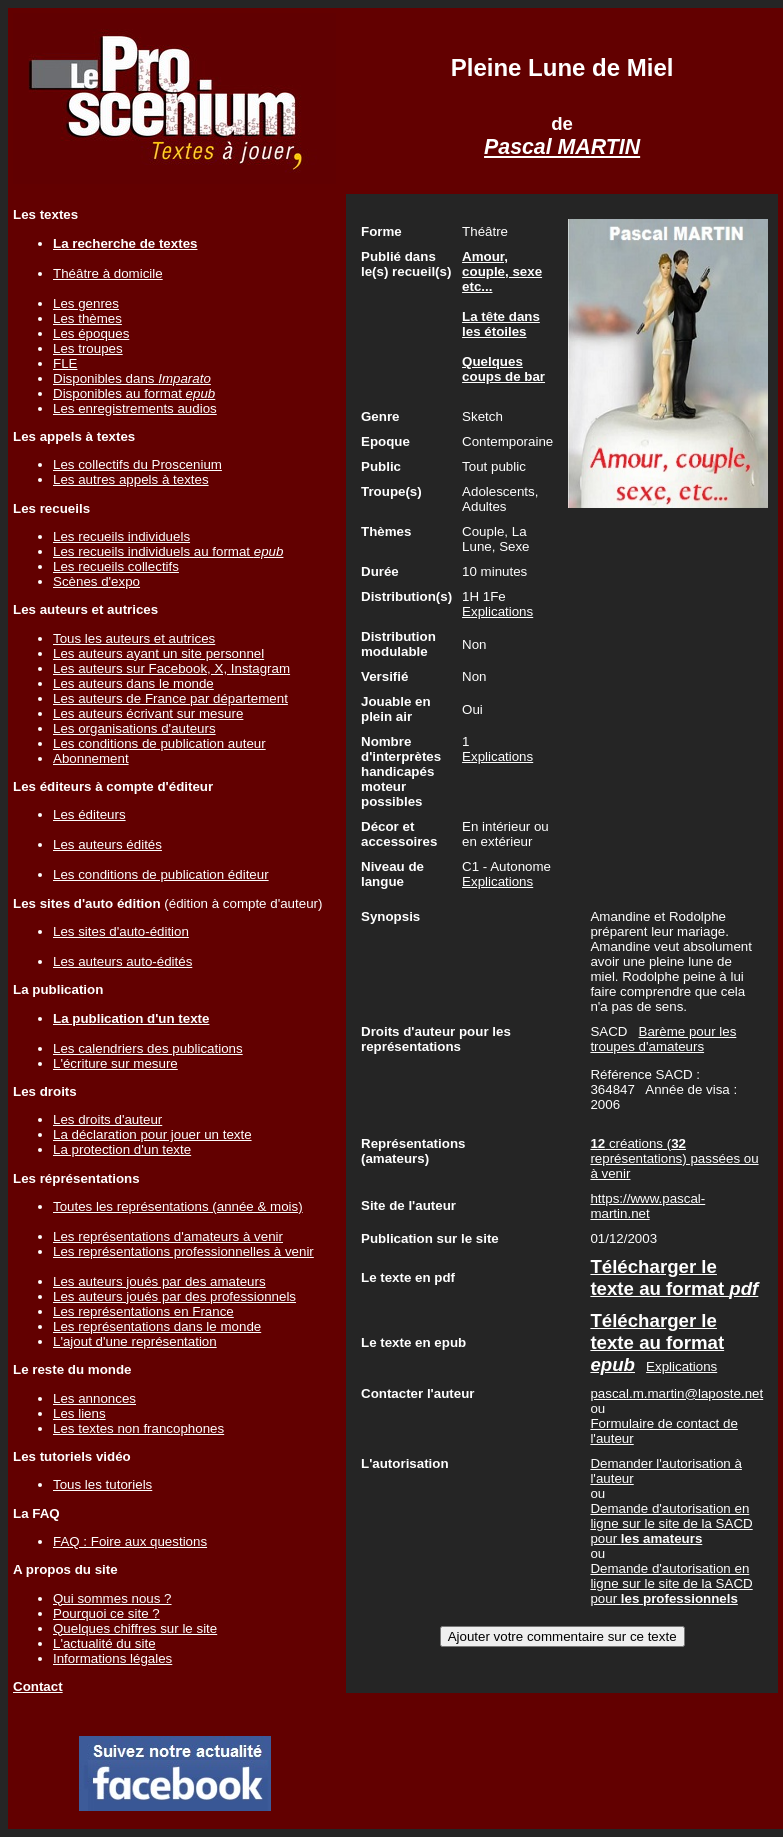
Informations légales (112, 1658)
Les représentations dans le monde (157, 1326)
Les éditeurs (89, 814)
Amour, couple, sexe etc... (502, 271)
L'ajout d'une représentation (135, 1341)
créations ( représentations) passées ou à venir (674, 1158)
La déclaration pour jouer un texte (152, 1134)
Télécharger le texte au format (674, 1277)
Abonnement (91, 758)
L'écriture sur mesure (115, 1063)
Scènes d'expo (96, 581)
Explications (497, 611)
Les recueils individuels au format (168, 551)
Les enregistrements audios (135, 408)
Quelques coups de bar (503, 369)
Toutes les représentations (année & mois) (178, 1206)
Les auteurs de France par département (170, 698)
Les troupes (88, 348)
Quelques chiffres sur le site (135, 1628)
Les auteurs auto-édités (122, 961)
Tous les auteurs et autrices (134, 638)
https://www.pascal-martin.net (647, 1206)
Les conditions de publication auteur (159, 743)
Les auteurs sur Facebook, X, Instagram (171, 668)
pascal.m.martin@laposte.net (676, 1393)
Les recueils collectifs (116, 566)
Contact (38, 1686)
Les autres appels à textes (131, 479)
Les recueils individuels (121, 536)
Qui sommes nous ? (112, 1598)
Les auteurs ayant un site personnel (158, 653)
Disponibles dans (132, 378)
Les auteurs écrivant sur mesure (148, 713)
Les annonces (94, 1398)
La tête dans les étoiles (501, 324)
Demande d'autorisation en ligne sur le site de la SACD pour (671, 1523)
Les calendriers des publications (148, 1048)
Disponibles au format (134, 393)
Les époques (91, 333)
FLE (65, 363)
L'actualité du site (104, 1643)
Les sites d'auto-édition (121, 931)
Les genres (86, 303)
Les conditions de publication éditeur (161, 874)
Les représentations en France (143, 1311)
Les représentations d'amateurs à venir (168, 1236)
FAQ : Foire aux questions (130, 1541)
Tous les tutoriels (102, 1484)
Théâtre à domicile (108, 273)
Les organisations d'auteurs (134, 728)
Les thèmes (87, 318)
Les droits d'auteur (107, 1119)
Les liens (79, 1413)
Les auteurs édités (107, 844)
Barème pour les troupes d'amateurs (663, 1039)
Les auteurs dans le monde (133, 683)
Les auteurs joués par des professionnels (174, 1296)
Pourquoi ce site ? (106, 1613)
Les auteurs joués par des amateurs (159, 1281)
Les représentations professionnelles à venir (183, 1251)
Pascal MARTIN (562, 147)
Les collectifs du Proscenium (137, 464)
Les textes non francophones (138, 1428)
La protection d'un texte (122, 1149)
